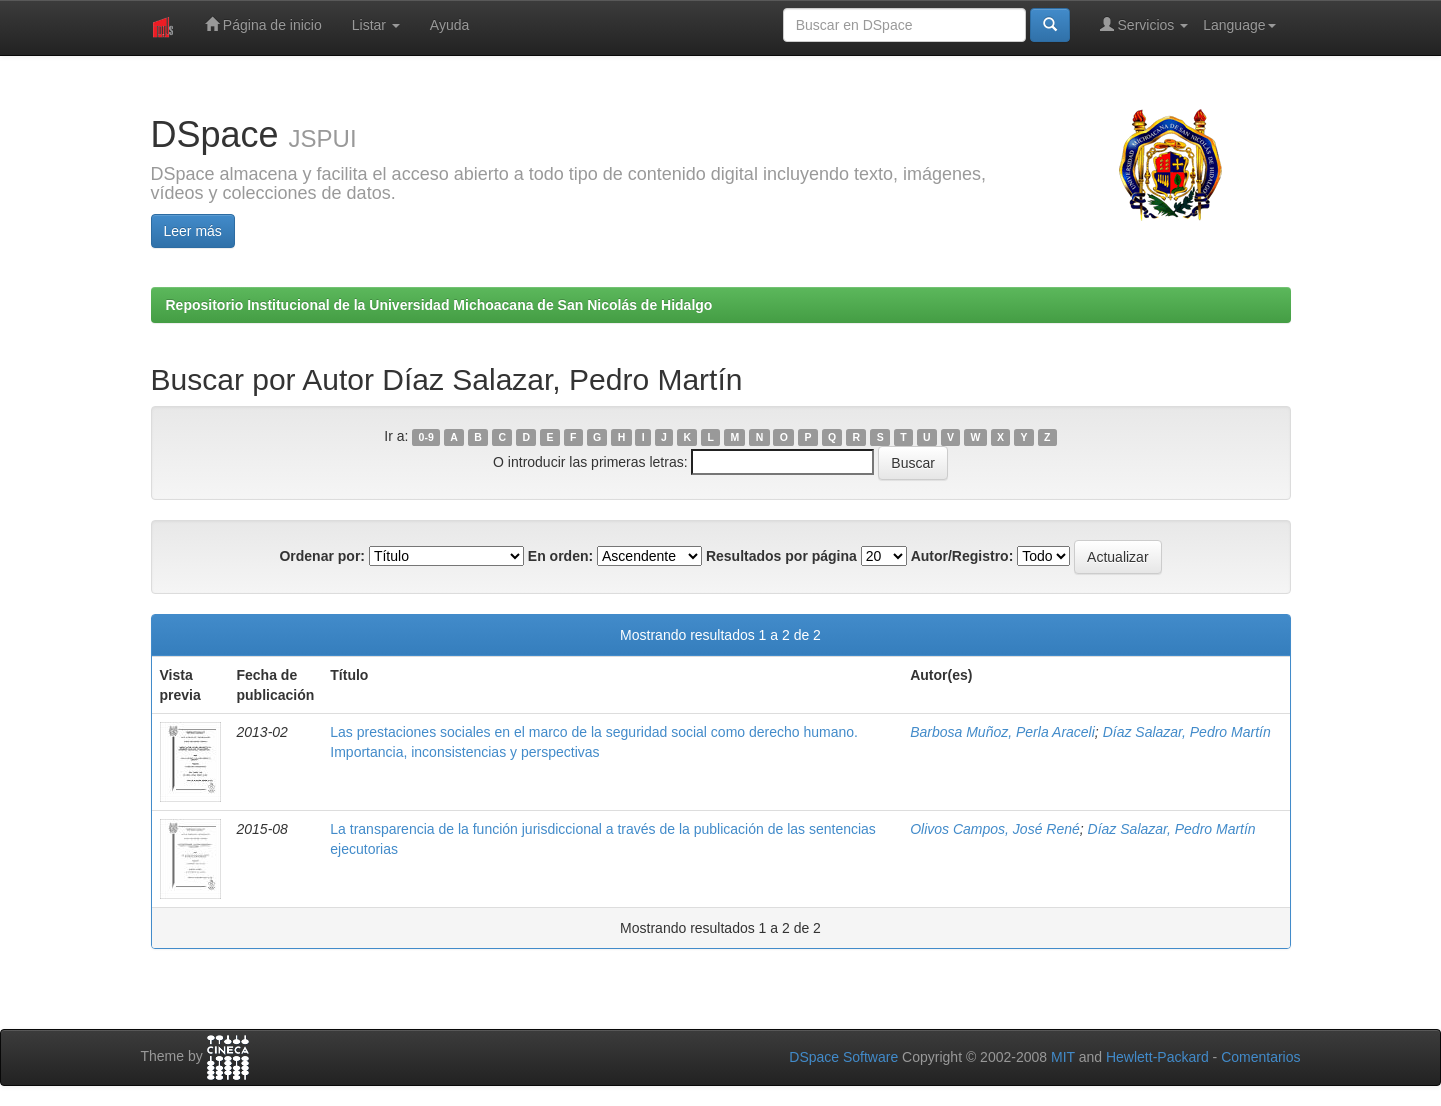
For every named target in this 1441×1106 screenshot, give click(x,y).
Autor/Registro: (962, 556)
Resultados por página (781, 556)
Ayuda (449, 25)
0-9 (426, 437)
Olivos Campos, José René (995, 829)
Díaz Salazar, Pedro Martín (1187, 732)
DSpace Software (843, 1057)
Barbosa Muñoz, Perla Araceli (1002, 732)
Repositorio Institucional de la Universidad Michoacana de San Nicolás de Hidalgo (439, 305)
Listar (376, 25)
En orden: (560, 556)
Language (1239, 25)
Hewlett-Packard (1157, 1057)
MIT (1063, 1057)
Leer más (193, 231)
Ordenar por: (322, 556)
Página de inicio (263, 24)
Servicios (1144, 24)
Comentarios (1260, 1057)
